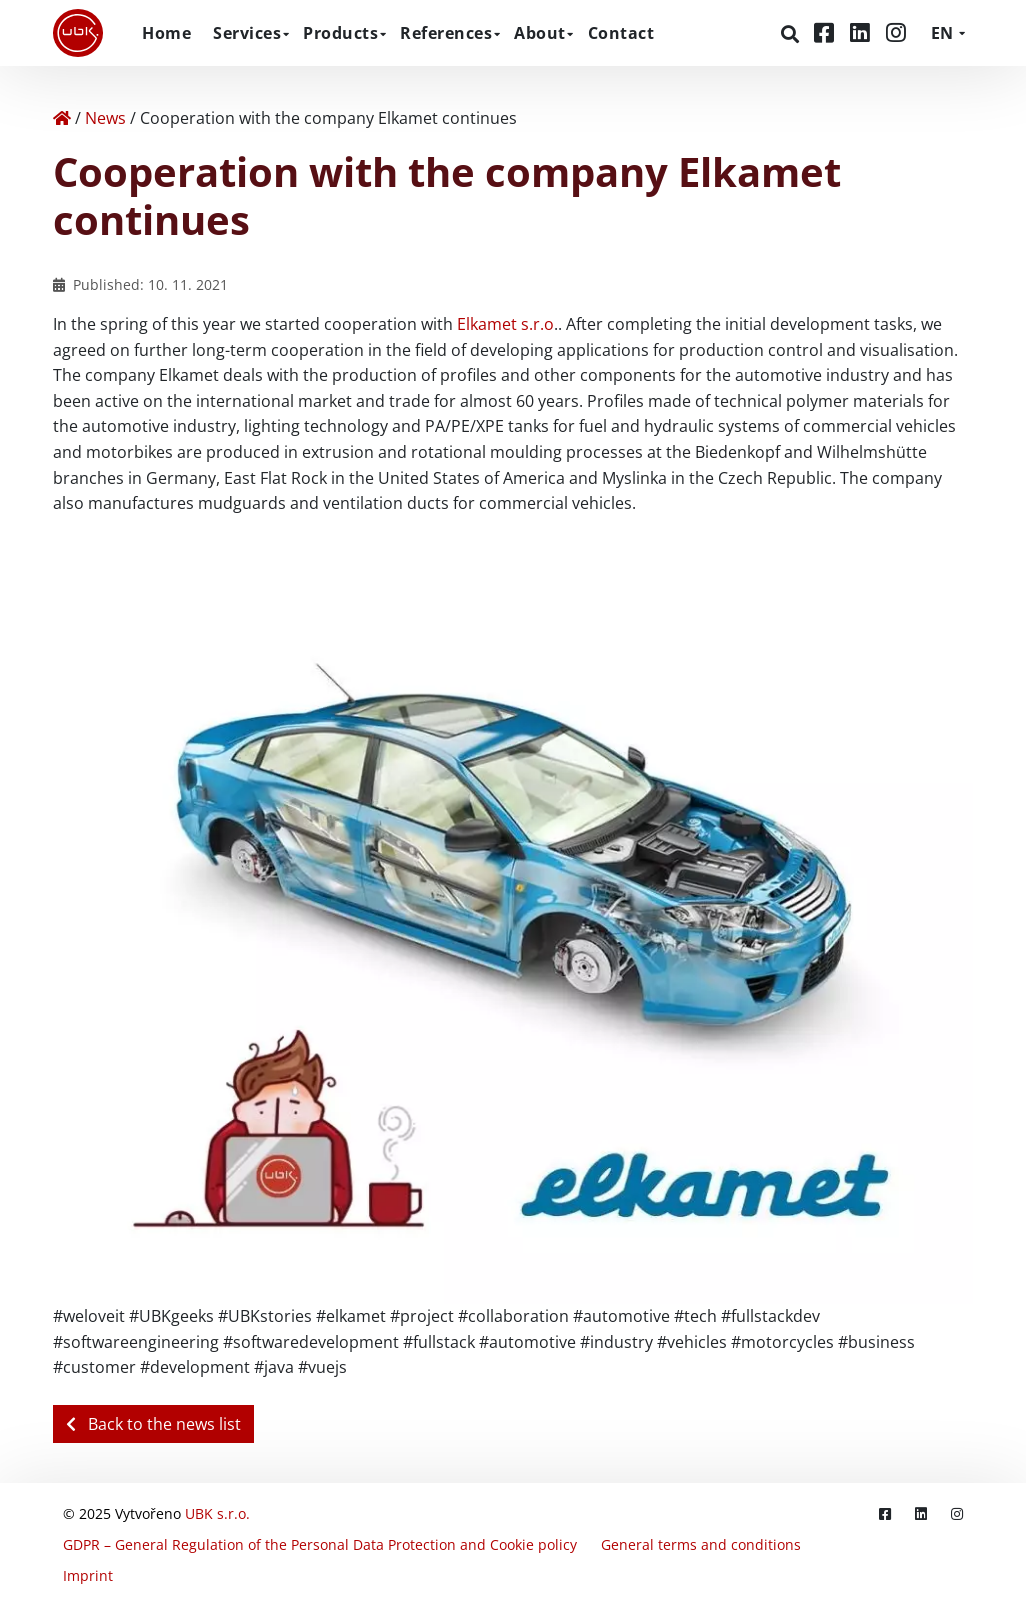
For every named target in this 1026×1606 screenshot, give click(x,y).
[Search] (792, 34)
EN (942, 33)
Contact (621, 33)
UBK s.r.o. (217, 1513)
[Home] (62, 118)
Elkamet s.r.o (505, 324)
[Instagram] (896, 32)
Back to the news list (153, 1424)
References (446, 33)
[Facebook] (827, 32)
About (540, 33)
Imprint (88, 1575)
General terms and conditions (701, 1544)
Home (166, 33)
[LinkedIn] (863, 32)
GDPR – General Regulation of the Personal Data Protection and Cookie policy (320, 1544)
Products (340, 33)
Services (247, 33)
